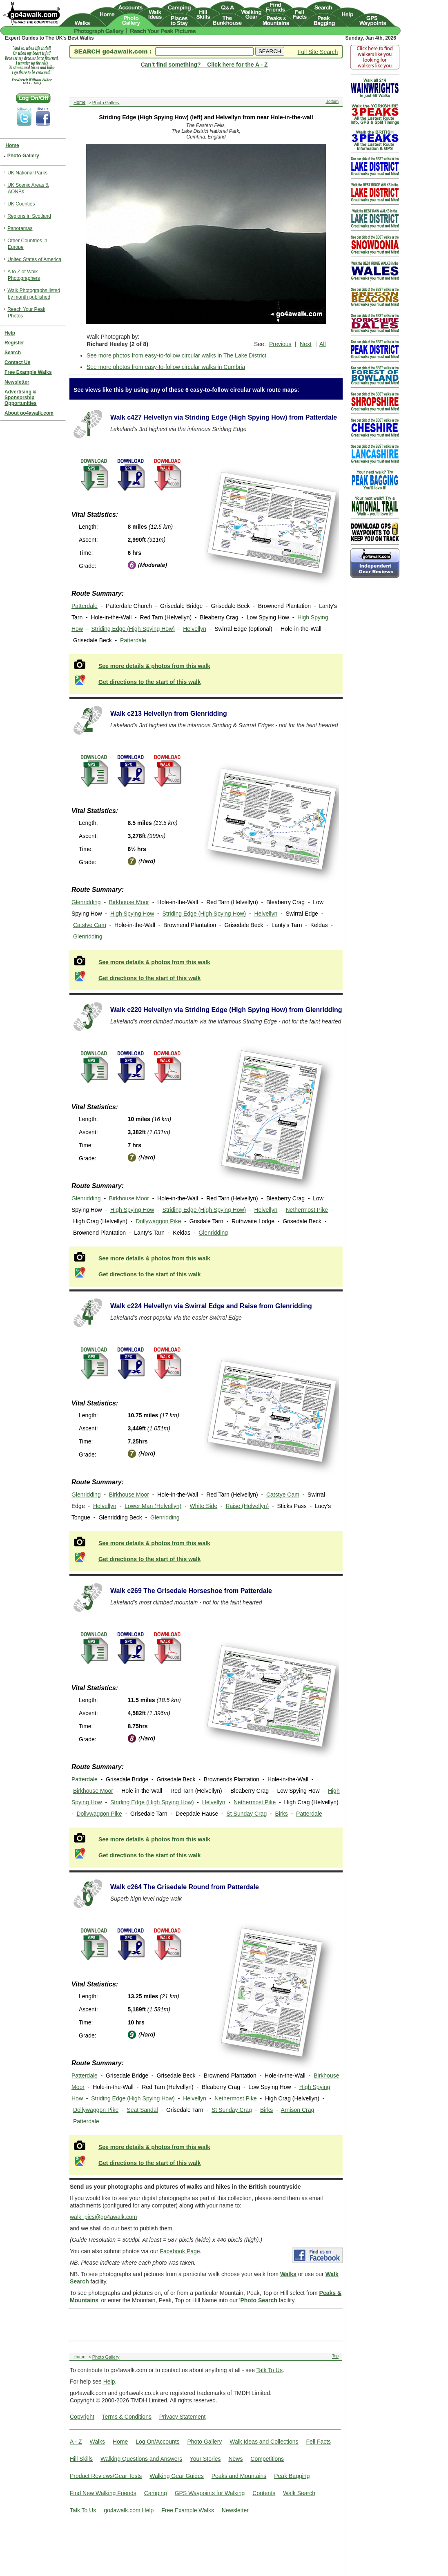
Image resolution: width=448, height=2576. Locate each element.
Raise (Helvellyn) (247, 1506)
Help (109, 2381)
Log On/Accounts (157, 2441)
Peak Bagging (292, 2476)
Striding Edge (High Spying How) (133, 629)
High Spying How (132, 913)
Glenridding (86, 902)
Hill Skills (81, 2458)
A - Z (76, 2441)
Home (120, 2441)
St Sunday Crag (247, 1813)
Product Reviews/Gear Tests (106, 2476)
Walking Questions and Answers (141, 2458)
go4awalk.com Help (129, 2510)
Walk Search (299, 2493)
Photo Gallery (204, 2441)
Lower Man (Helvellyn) (153, 1506)
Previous (280, 344)
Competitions (267, 2458)
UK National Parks (27, 173)
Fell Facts (318, 2441)
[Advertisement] (203, 2324)
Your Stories (205, 2458)
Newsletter (235, 2510)
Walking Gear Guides (176, 2476)
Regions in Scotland (29, 216)
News (235, 2458)
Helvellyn (194, 629)
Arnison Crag (297, 2110)
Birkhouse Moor (129, 902)
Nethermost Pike (307, 1209)
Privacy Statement (182, 2416)
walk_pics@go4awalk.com (103, 2217)
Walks (97, 2441)
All (322, 344)
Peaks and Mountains (239, 2476)
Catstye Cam (89, 925)
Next (306, 344)
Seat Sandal (142, 2110)
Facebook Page (180, 2251)
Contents (263, 2493)
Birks (281, 1813)
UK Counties (21, 204)
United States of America (34, 259)
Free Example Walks (187, 2510)
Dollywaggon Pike (158, 1221)
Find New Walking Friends (103, 2493)
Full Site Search (318, 52)
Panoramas (19, 228)
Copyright (82, 2416)
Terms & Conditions (127, 2416)
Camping (155, 2493)
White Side (203, 1506)
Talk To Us (269, 2370)
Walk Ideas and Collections (264, 2441)
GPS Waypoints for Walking (210, 2493)
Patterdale (84, 606)
